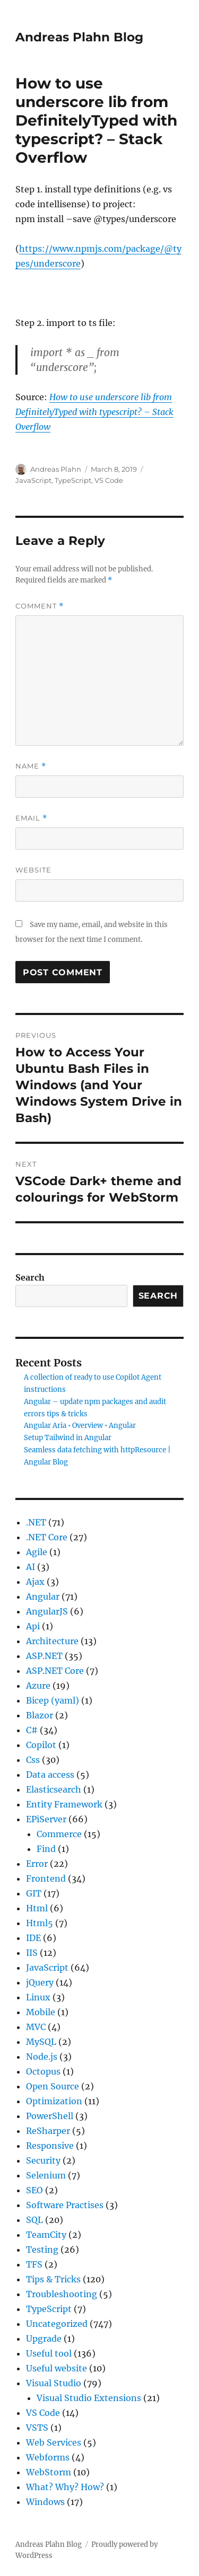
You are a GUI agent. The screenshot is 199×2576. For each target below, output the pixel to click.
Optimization (54, 2101)
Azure (38, 1685)
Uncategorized (57, 2323)
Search (30, 1277)
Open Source (52, 2086)
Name (30, 766)
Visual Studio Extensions (89, 2398)
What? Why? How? (65, 2487)
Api (33, 1626)
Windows (45, 2501)
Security (43, 2160)
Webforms (48, 2457)
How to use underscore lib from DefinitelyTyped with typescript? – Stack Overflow (94, 412)
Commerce (59, 1834)
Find (46, 1848)
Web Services (53, 2442)
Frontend (46, 1878)
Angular (42, 1596)
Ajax (35, 1581)
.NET (36, 1522)
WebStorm (48, 2472)
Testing (42, 2249)
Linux (38, 1997)
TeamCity (46, 2234)
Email (31, 818)
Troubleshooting (61, 2294)
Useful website (56, 2368)
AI (30, 1567)
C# (32, 1730)
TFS (34, 2264)
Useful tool (49, 2353)
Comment (39, 606)
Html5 (39, 1923)
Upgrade (44, 2338)
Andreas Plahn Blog (79, 37)
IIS (32, 1952)
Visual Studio (53, 2383)
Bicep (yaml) (52, 1700)
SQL (34, 2220)
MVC (36, 2027)
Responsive (50, 2145)
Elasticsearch (53, 1789)
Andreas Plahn (55, 469)
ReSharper (48, 2130)
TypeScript (73, 480)
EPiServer (46, 1819)
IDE (33, 1938)
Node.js (41, 2056)
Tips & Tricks (53, 2279)
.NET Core (46, 1537)
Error (37, 1863)
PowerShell (49, 2116)
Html (37, 1908)
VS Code (108, 480)
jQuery (40, 1982)
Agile (36, 1552)
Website (33, 870)
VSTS (37, 2427)
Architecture (52, 1641)
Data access (50, 1774)
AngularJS (47, 1611)
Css (33, 1759)
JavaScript (33, 480)
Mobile (40, 2012)
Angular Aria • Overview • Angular (80, 1425)
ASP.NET (44, 1656)
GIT (33, 1893)
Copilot (41, 1745)
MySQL (41, 2041)
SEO (34, 2190)
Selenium (46, 2175)
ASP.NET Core (55, 1670)
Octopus (43, 2071)
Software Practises (64, 2205)
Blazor (39, 1715)
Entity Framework (64, 1804)
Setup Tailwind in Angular (67, 1437)
